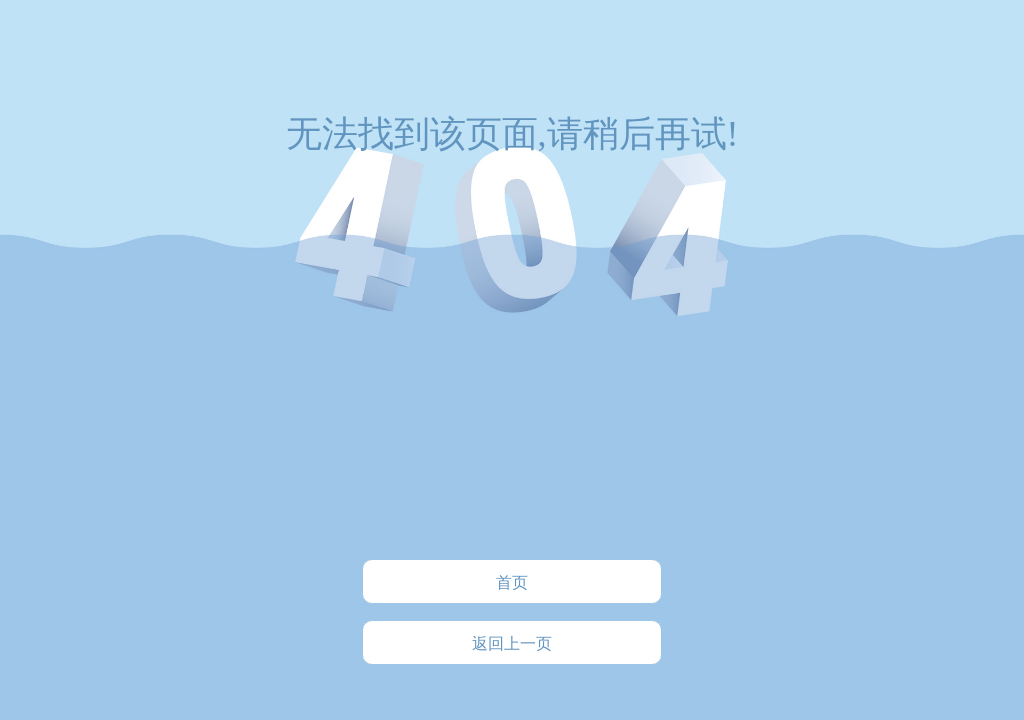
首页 (512, 582)
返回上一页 (512, 643)
